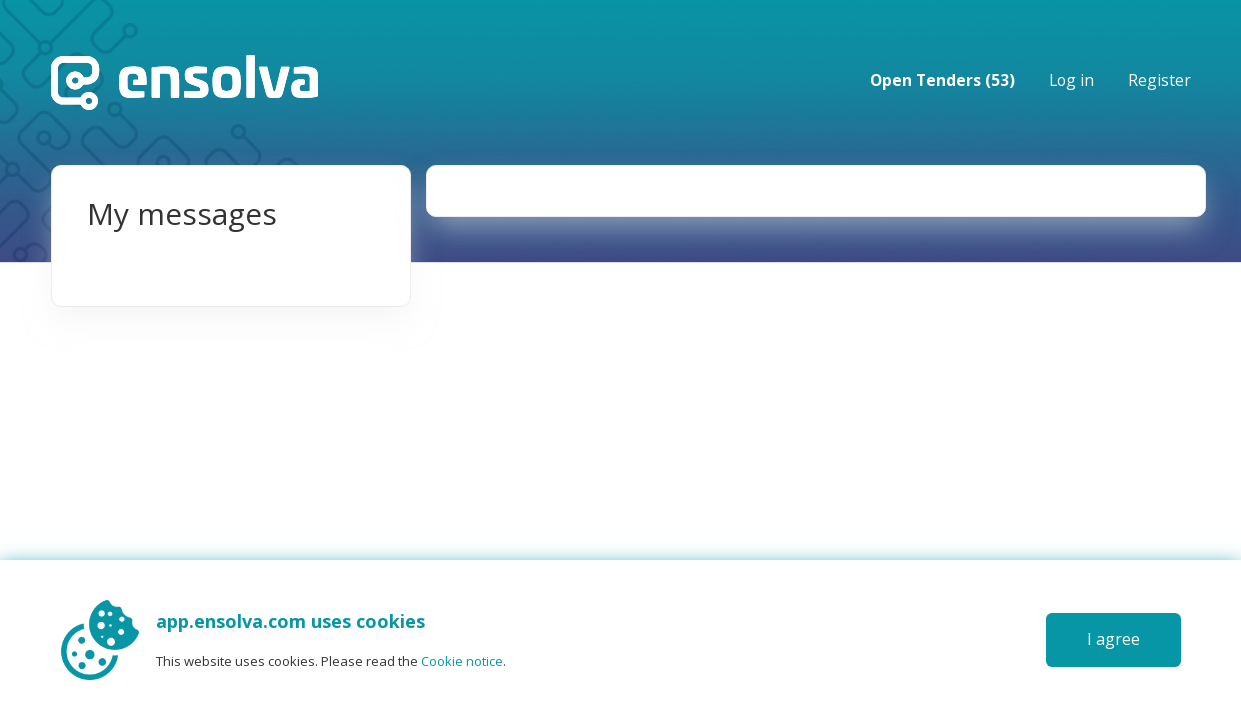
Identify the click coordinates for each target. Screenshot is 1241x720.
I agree (1113, 639)
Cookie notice (462, 661)
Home (184, 82)
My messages (182, 213)
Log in (1071, 80)
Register (1159, 80)
